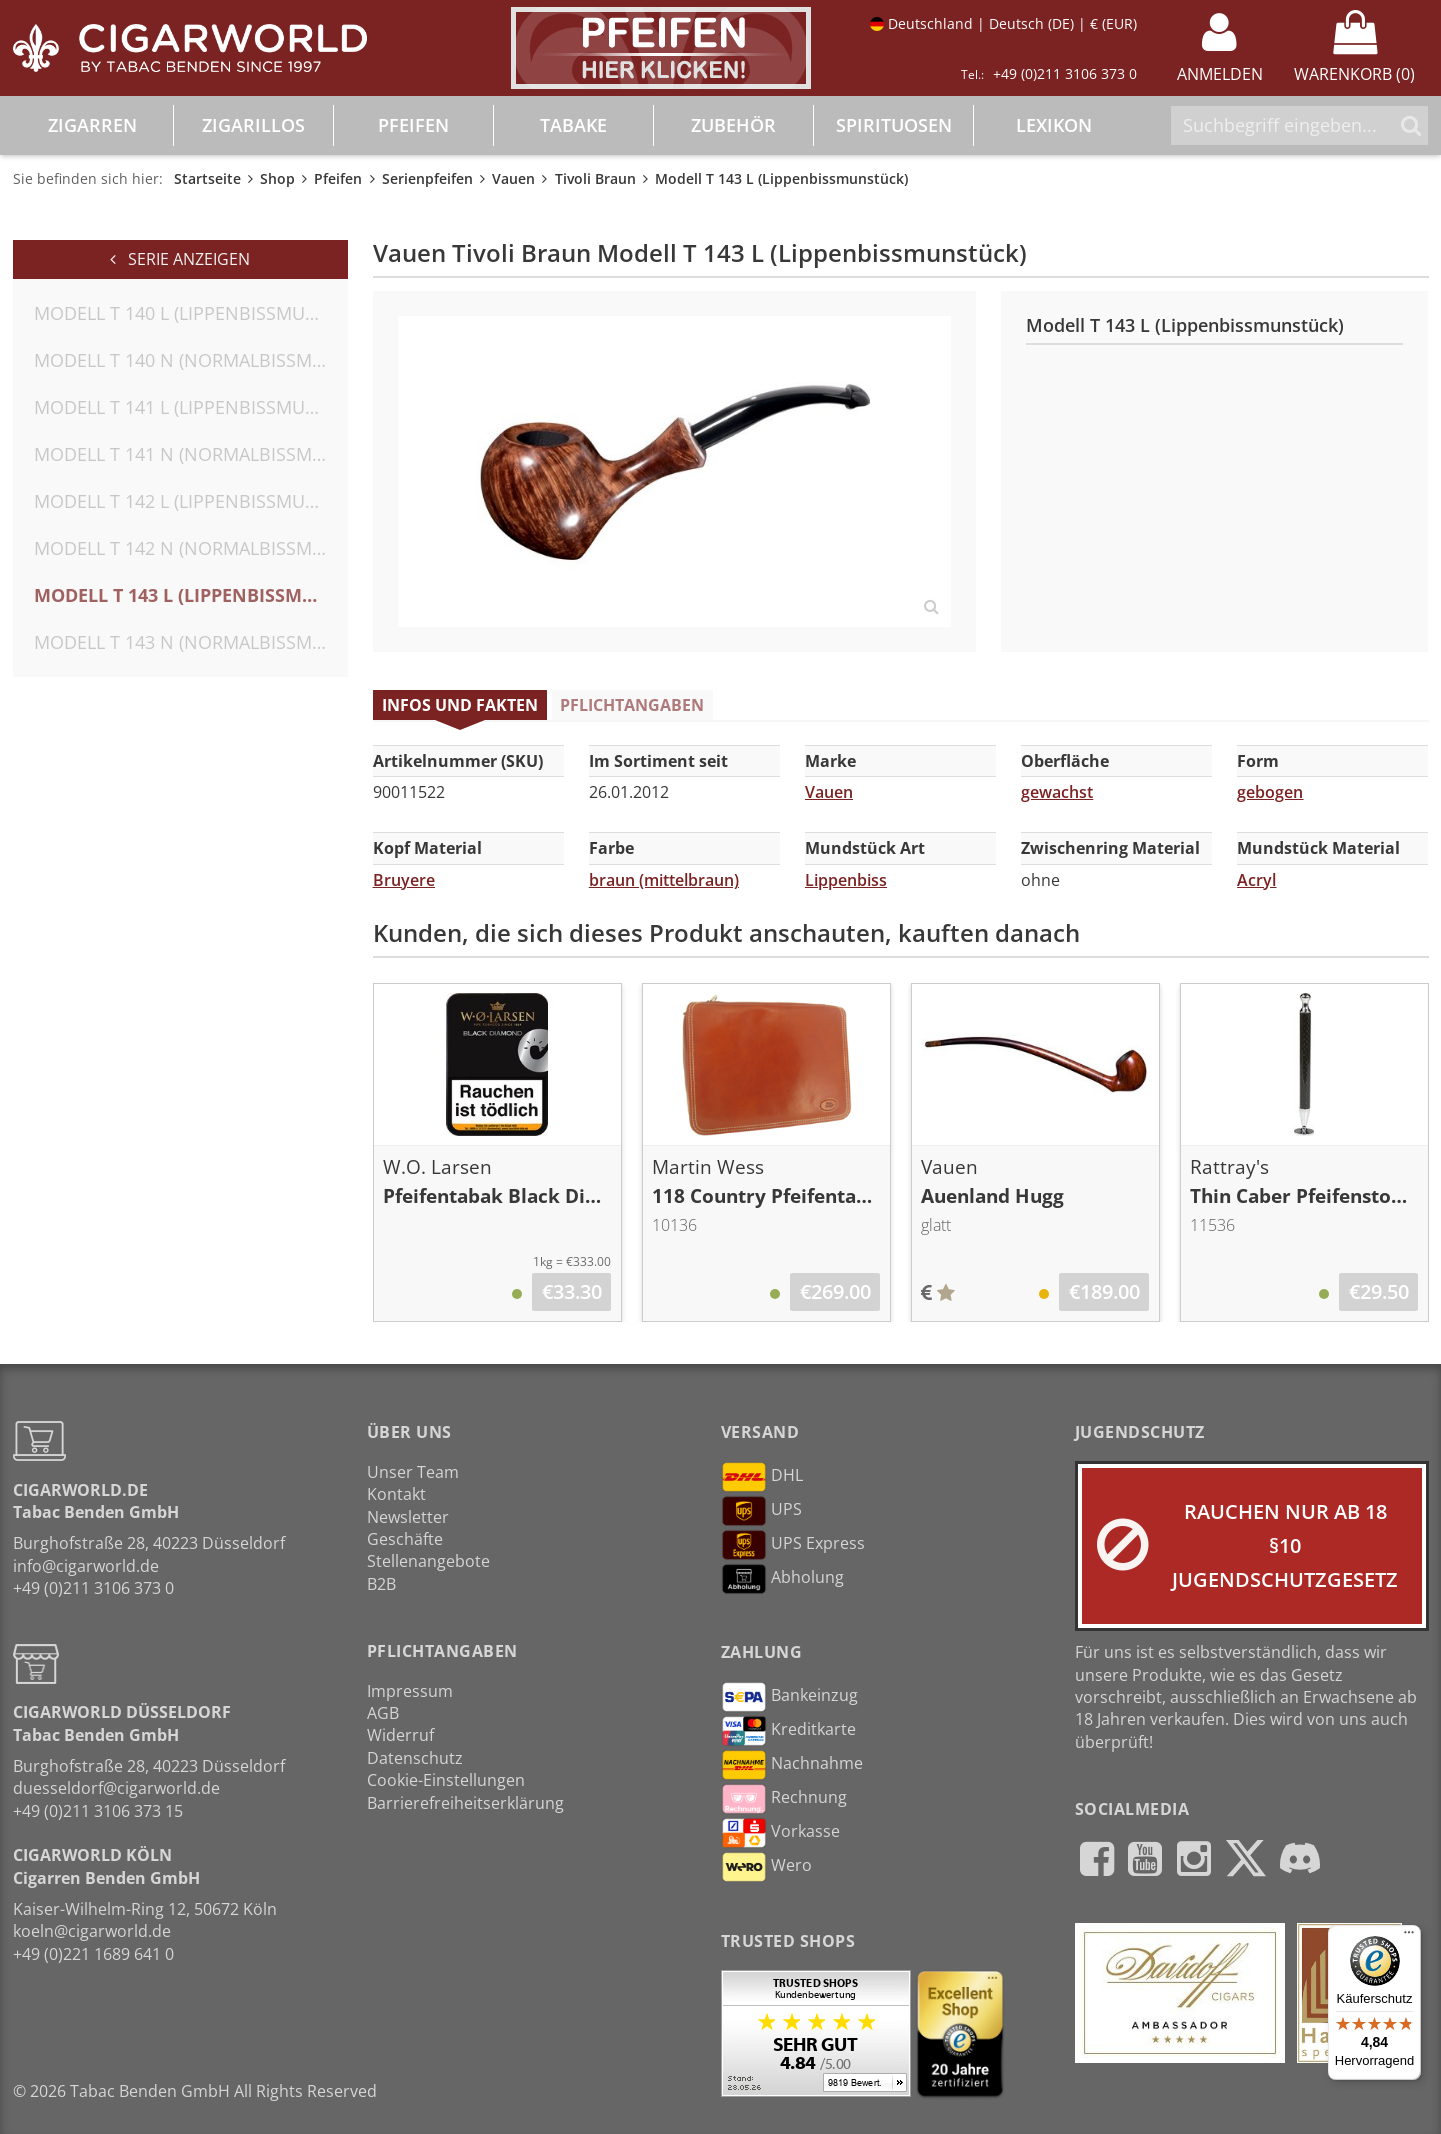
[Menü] (1409, 1937)
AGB (383, 1713)
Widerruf (400, 1735)
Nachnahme (792, 1765)
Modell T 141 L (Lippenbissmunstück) (191, 407)
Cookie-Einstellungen (446, 1780)
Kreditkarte (788, 1731)
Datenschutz (415, 1758)
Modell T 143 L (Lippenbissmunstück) (191, 595)
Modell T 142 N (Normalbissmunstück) (191, 548)
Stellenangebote (428, 1561)
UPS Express (793, 1545)
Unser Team (413, 1472)
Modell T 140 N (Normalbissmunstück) (191, 360)
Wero (766, 1867)
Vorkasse (780, 1833)
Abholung (782, 1579)
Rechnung (784, 1799)
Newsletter (408, 1517)
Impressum (410, 1691)
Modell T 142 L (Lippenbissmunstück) (191, 501)
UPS (761, 1511)
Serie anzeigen (180, 259)
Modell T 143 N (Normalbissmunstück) (191, 642)
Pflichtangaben (632, 705)
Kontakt (396, 1494)
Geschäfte (405, 1539)
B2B (381, 1584)
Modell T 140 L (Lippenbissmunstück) (191, 313)
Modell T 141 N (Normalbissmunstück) (191, 454)
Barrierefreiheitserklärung (465, 1803)
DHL (762, 1477)
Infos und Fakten (460, 705)
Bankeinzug (789, 1697)
